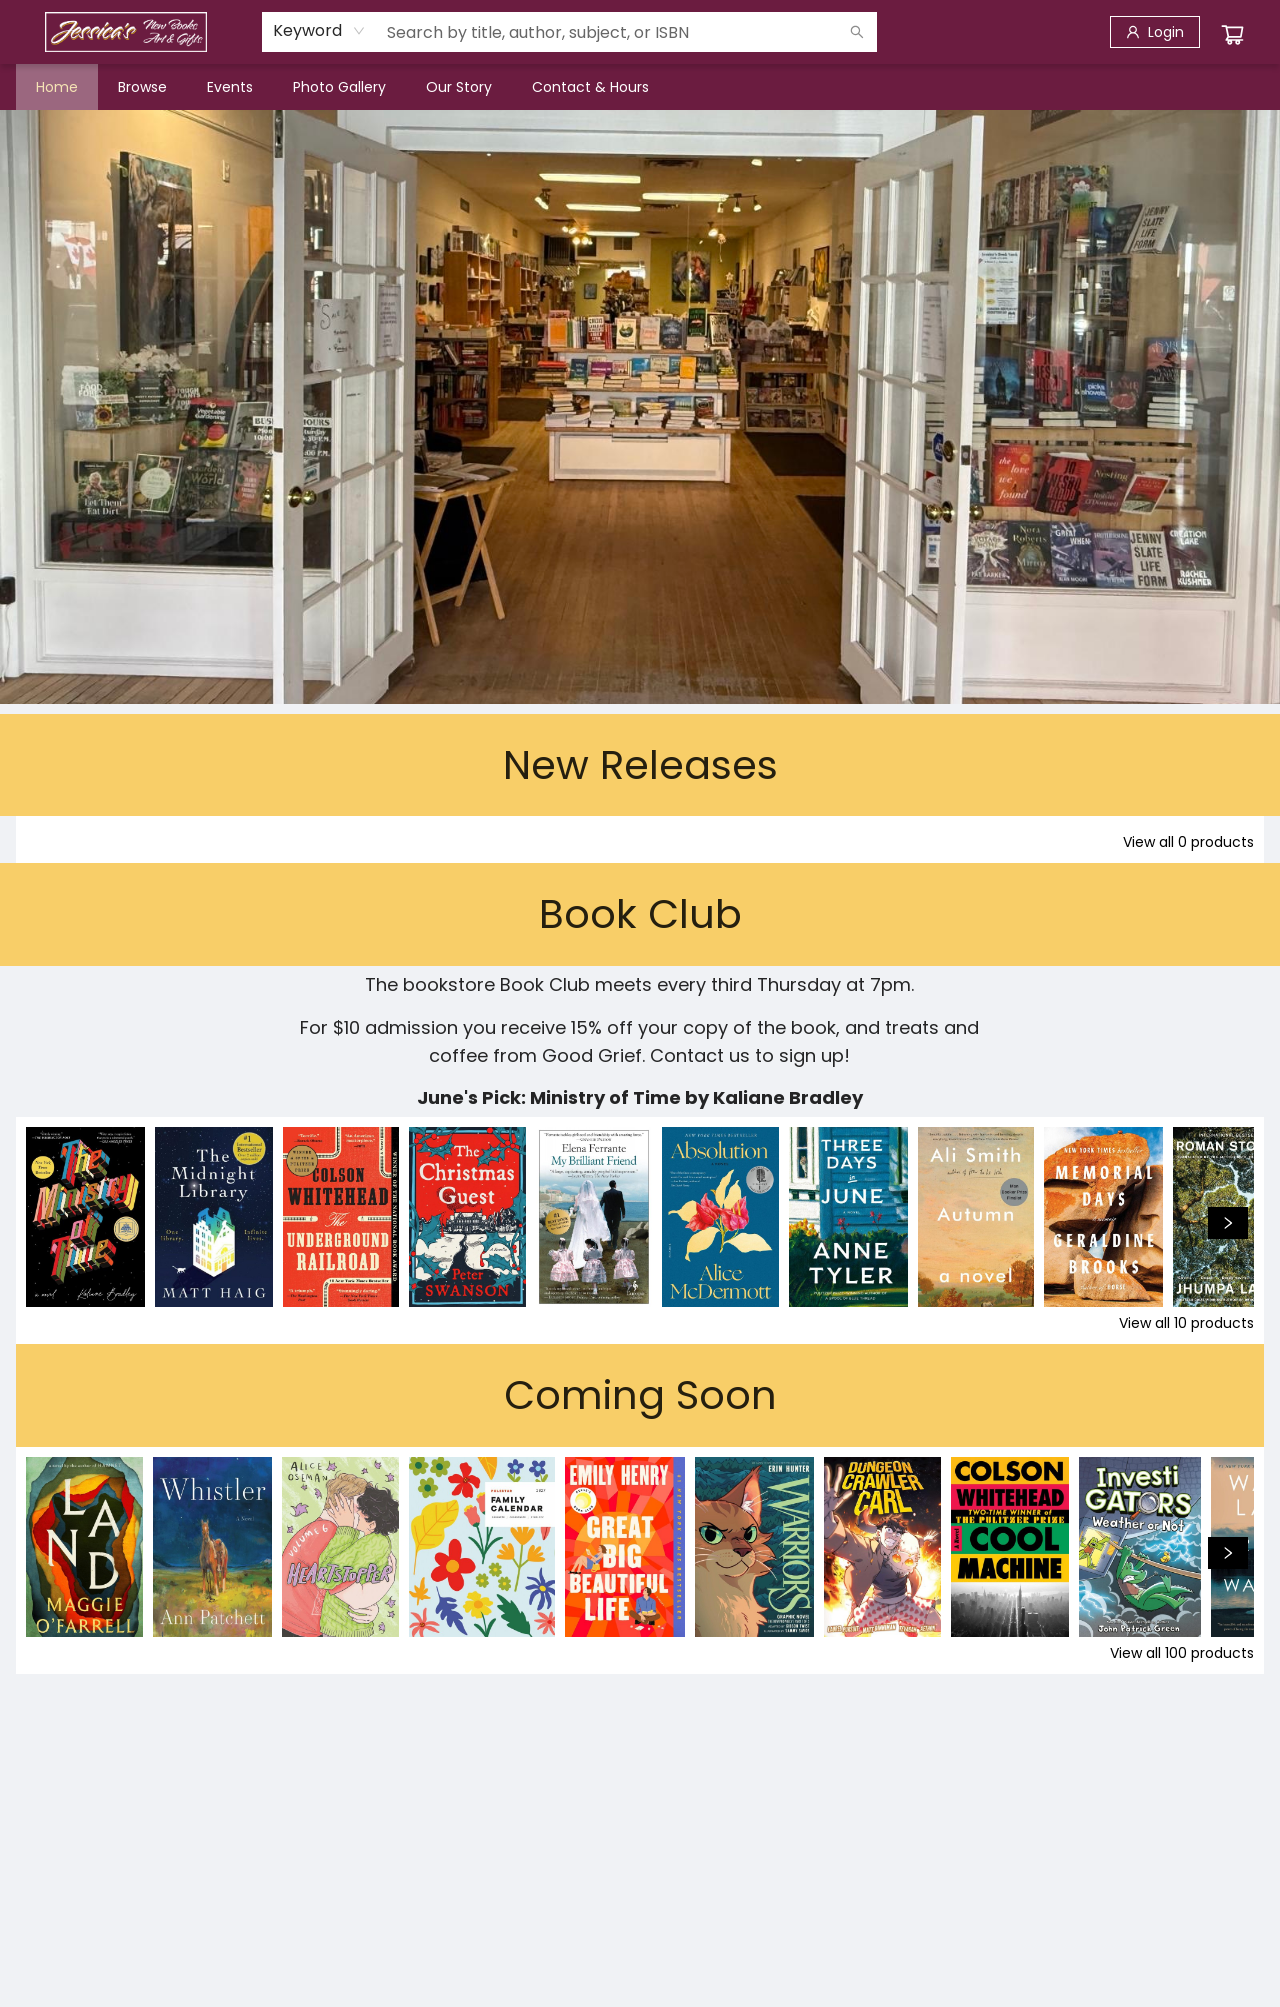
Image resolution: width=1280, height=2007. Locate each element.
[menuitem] (57, 87)
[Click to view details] (85, 1217)
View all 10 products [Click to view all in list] (1186, 1323)
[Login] (1155, 32)
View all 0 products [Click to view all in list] (1188, 842)
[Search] (857, 32)
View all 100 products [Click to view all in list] (1182, 1653)
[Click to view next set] (1228, 1223)
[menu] (640, 87)
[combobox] (319, 31)
